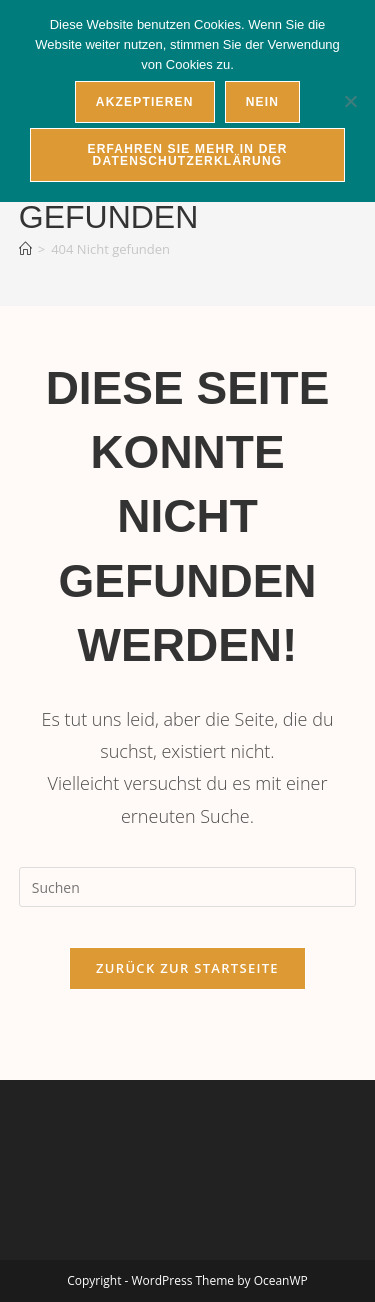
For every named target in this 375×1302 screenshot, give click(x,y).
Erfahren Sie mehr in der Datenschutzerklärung (187, 155)
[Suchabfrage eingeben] (188, 887)
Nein (262, 102)
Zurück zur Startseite (187, 968)
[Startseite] (25, 249)
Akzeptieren (145, 102)
